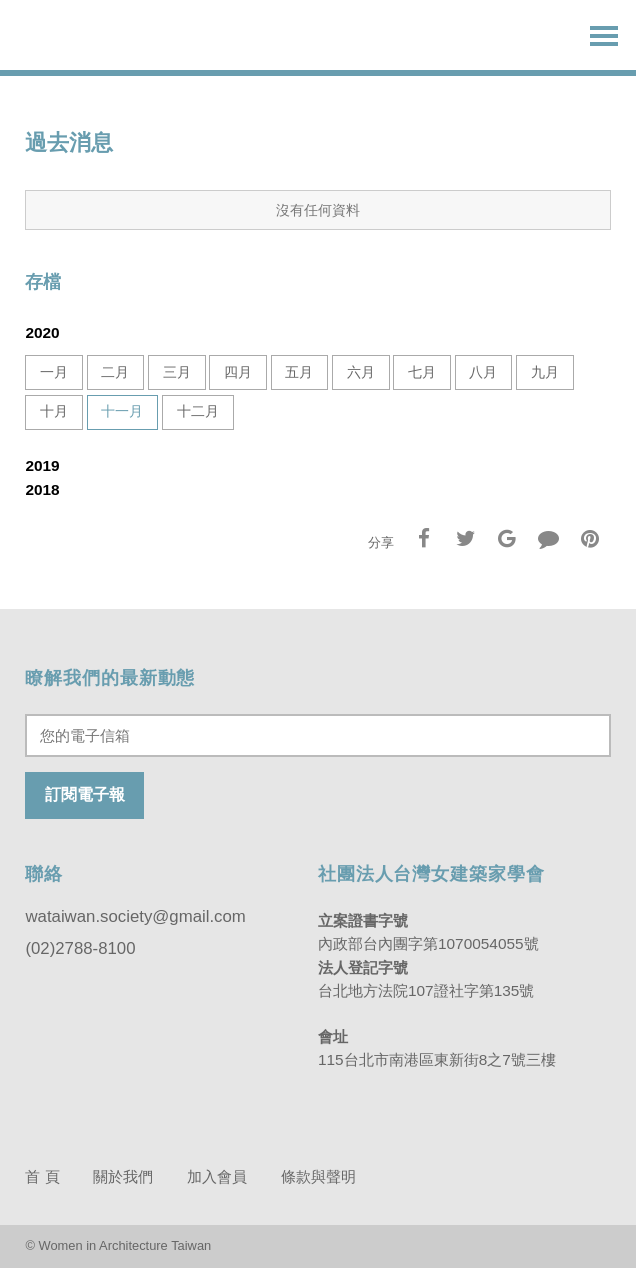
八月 (483, 372)
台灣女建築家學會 (115, 36)
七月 (422, 372)
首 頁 (42, 1177)
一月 (54, 372)
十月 (54, 411)
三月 (177, 372)
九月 (545, 372)
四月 (238, 372)
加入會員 (217, 1177)
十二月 (198, 411)
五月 (299, 372)
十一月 (122, 411)
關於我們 (123, 1177)
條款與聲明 (318, 1177)
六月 (361, 372)
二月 (115, 372)
